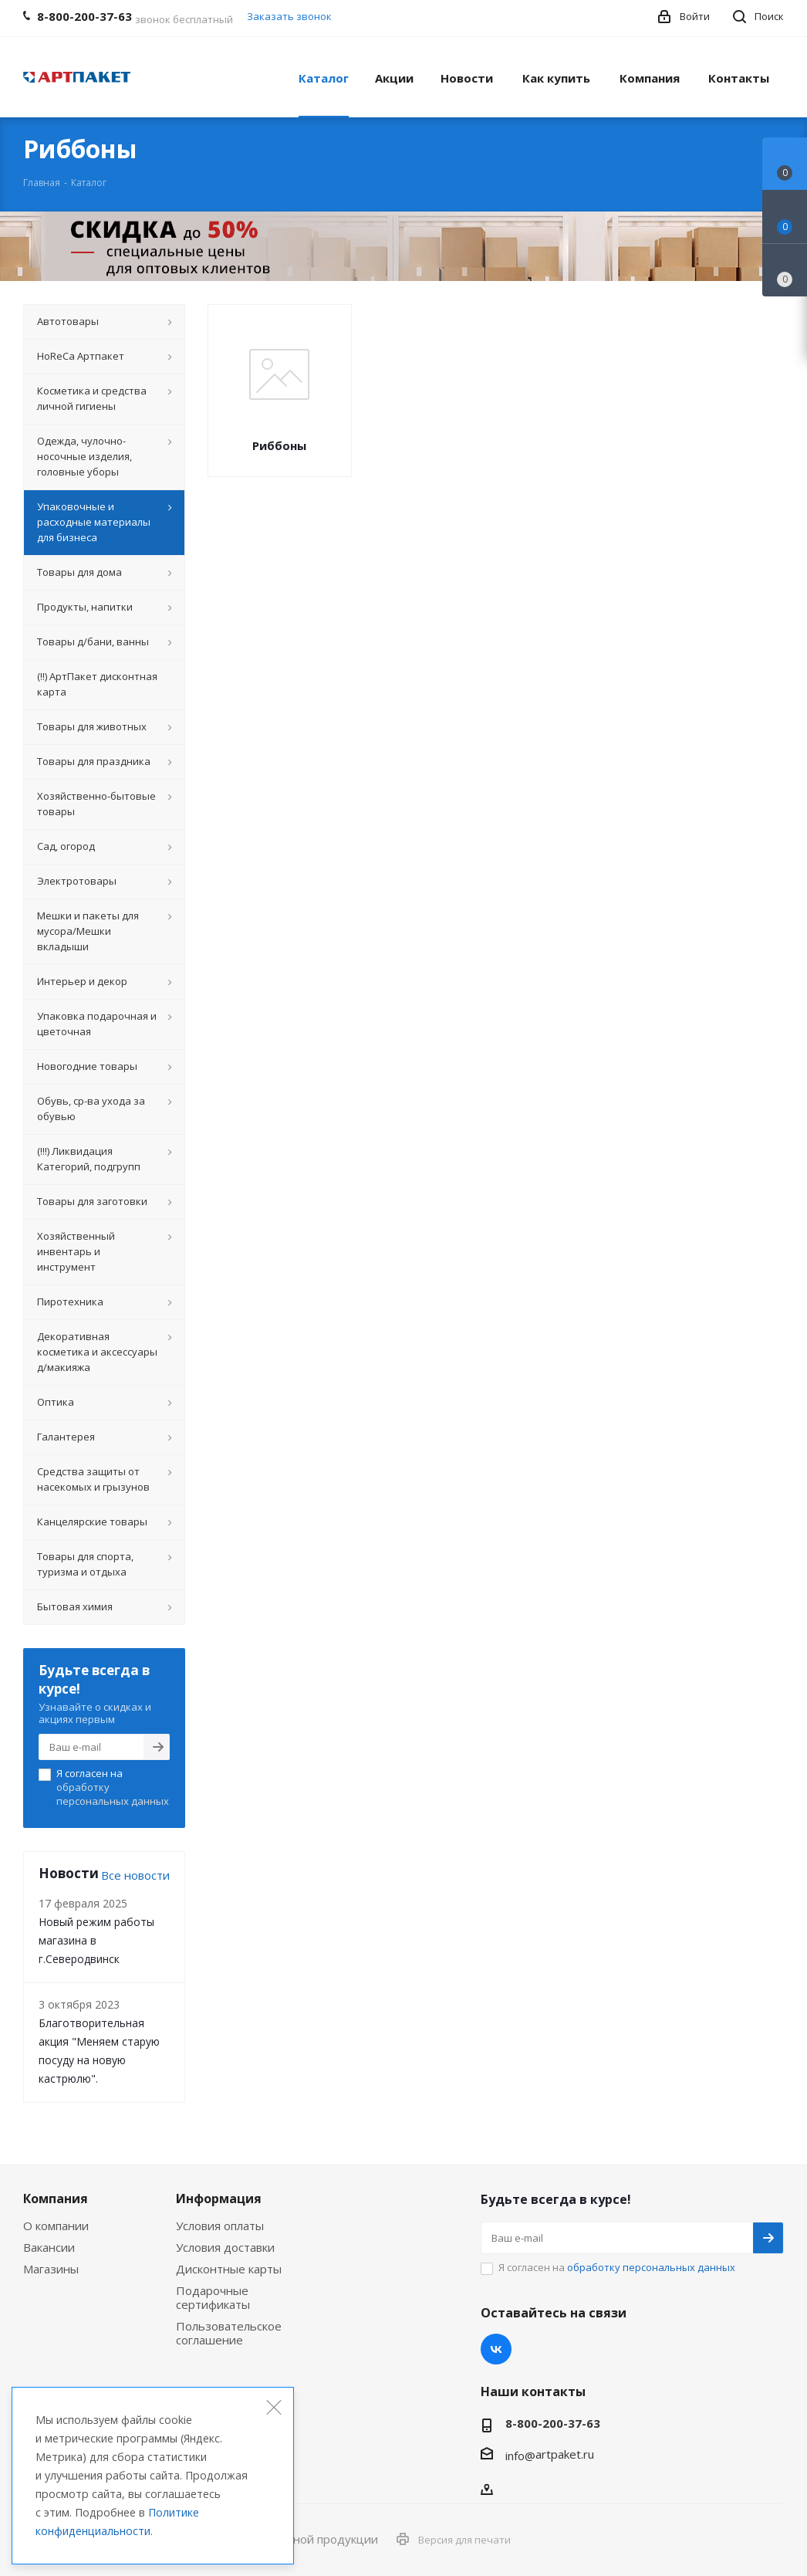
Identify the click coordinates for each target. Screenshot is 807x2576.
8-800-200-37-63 (552, 2423)
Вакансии (49, 2247)
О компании (56, 2225)
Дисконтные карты (229, 2268)
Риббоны (279, 445)
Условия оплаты (220, 2225)
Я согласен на (112, 1787)
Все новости (135, 1875)
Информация (219, 2198)
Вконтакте (496, 2349)
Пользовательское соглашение (229, 2333)
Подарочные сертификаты (213, 2297)
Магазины (51, 2268)
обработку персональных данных (112, 1794)
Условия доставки (225, 2247)
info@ (520, 2455)
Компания (55, 2198)
